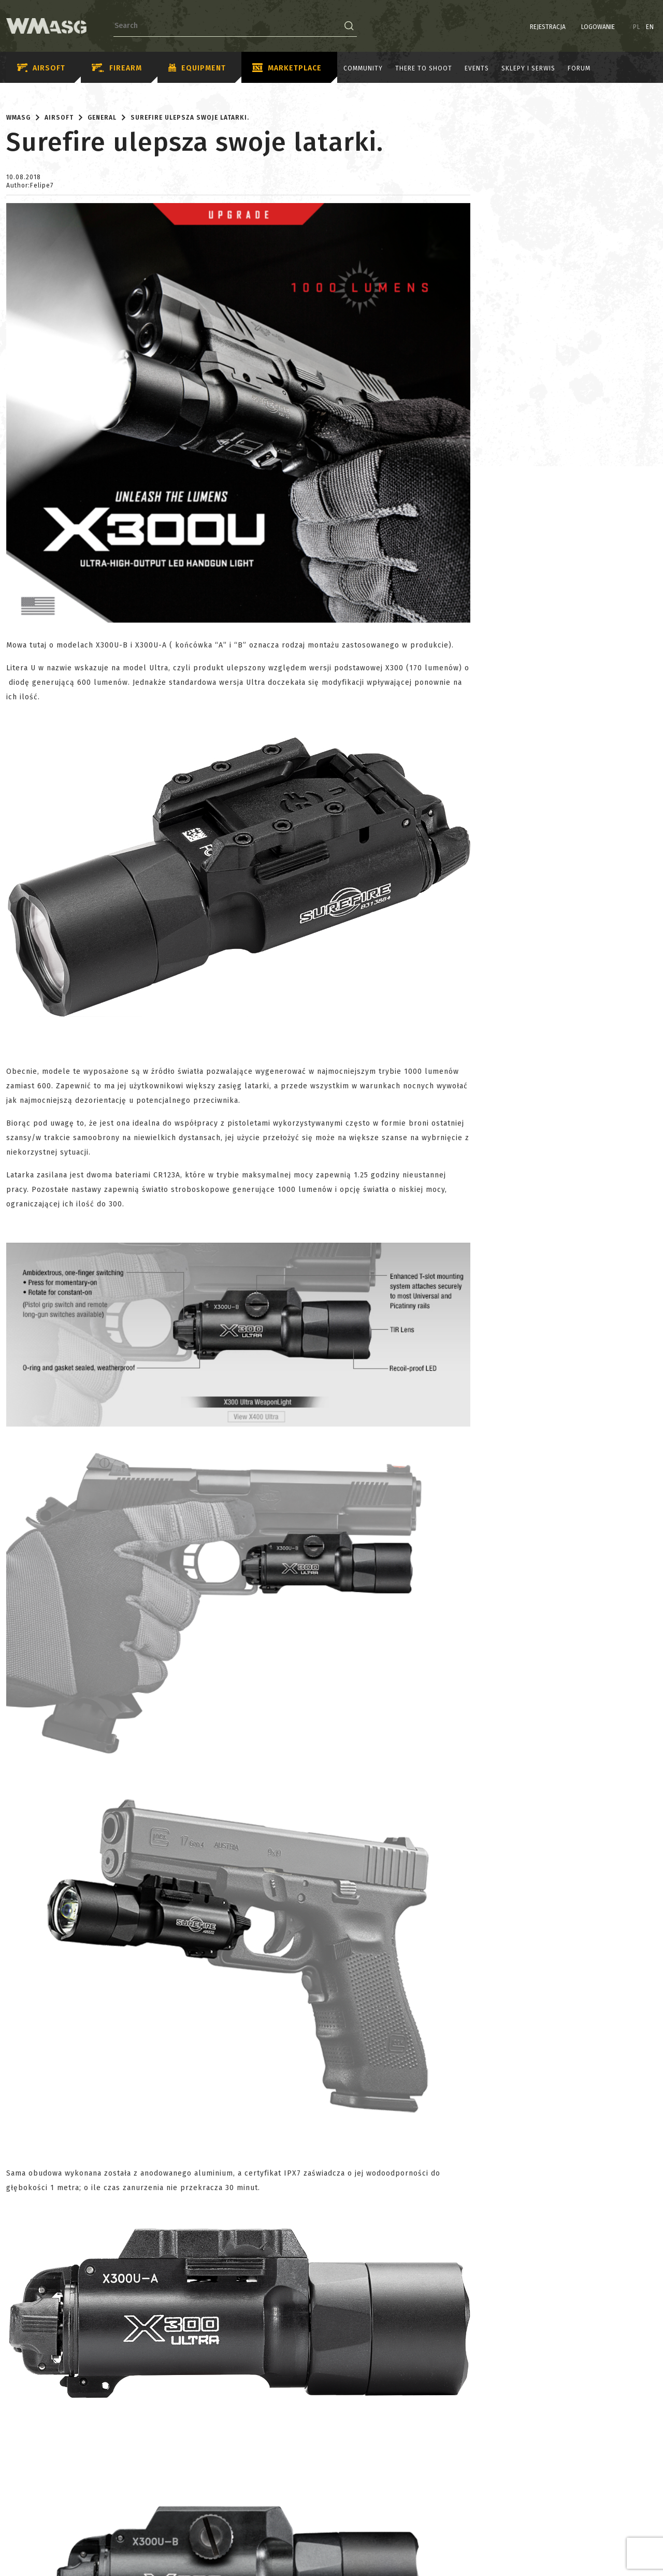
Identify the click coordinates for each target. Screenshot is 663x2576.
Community (363, 68)
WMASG (18, 117)
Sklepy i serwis (528, 68)
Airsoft (41, 68)
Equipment (197, 68)
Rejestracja (548, 27)
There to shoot (423, 68)
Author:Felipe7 (29, 185)
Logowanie (598, 27)
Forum (579, 68)
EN (650, 27)
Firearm (117, 68)
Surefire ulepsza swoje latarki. (190, 117)
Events (477, 68)
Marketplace (287, 68)
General (102, 117)
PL (637, 27)
